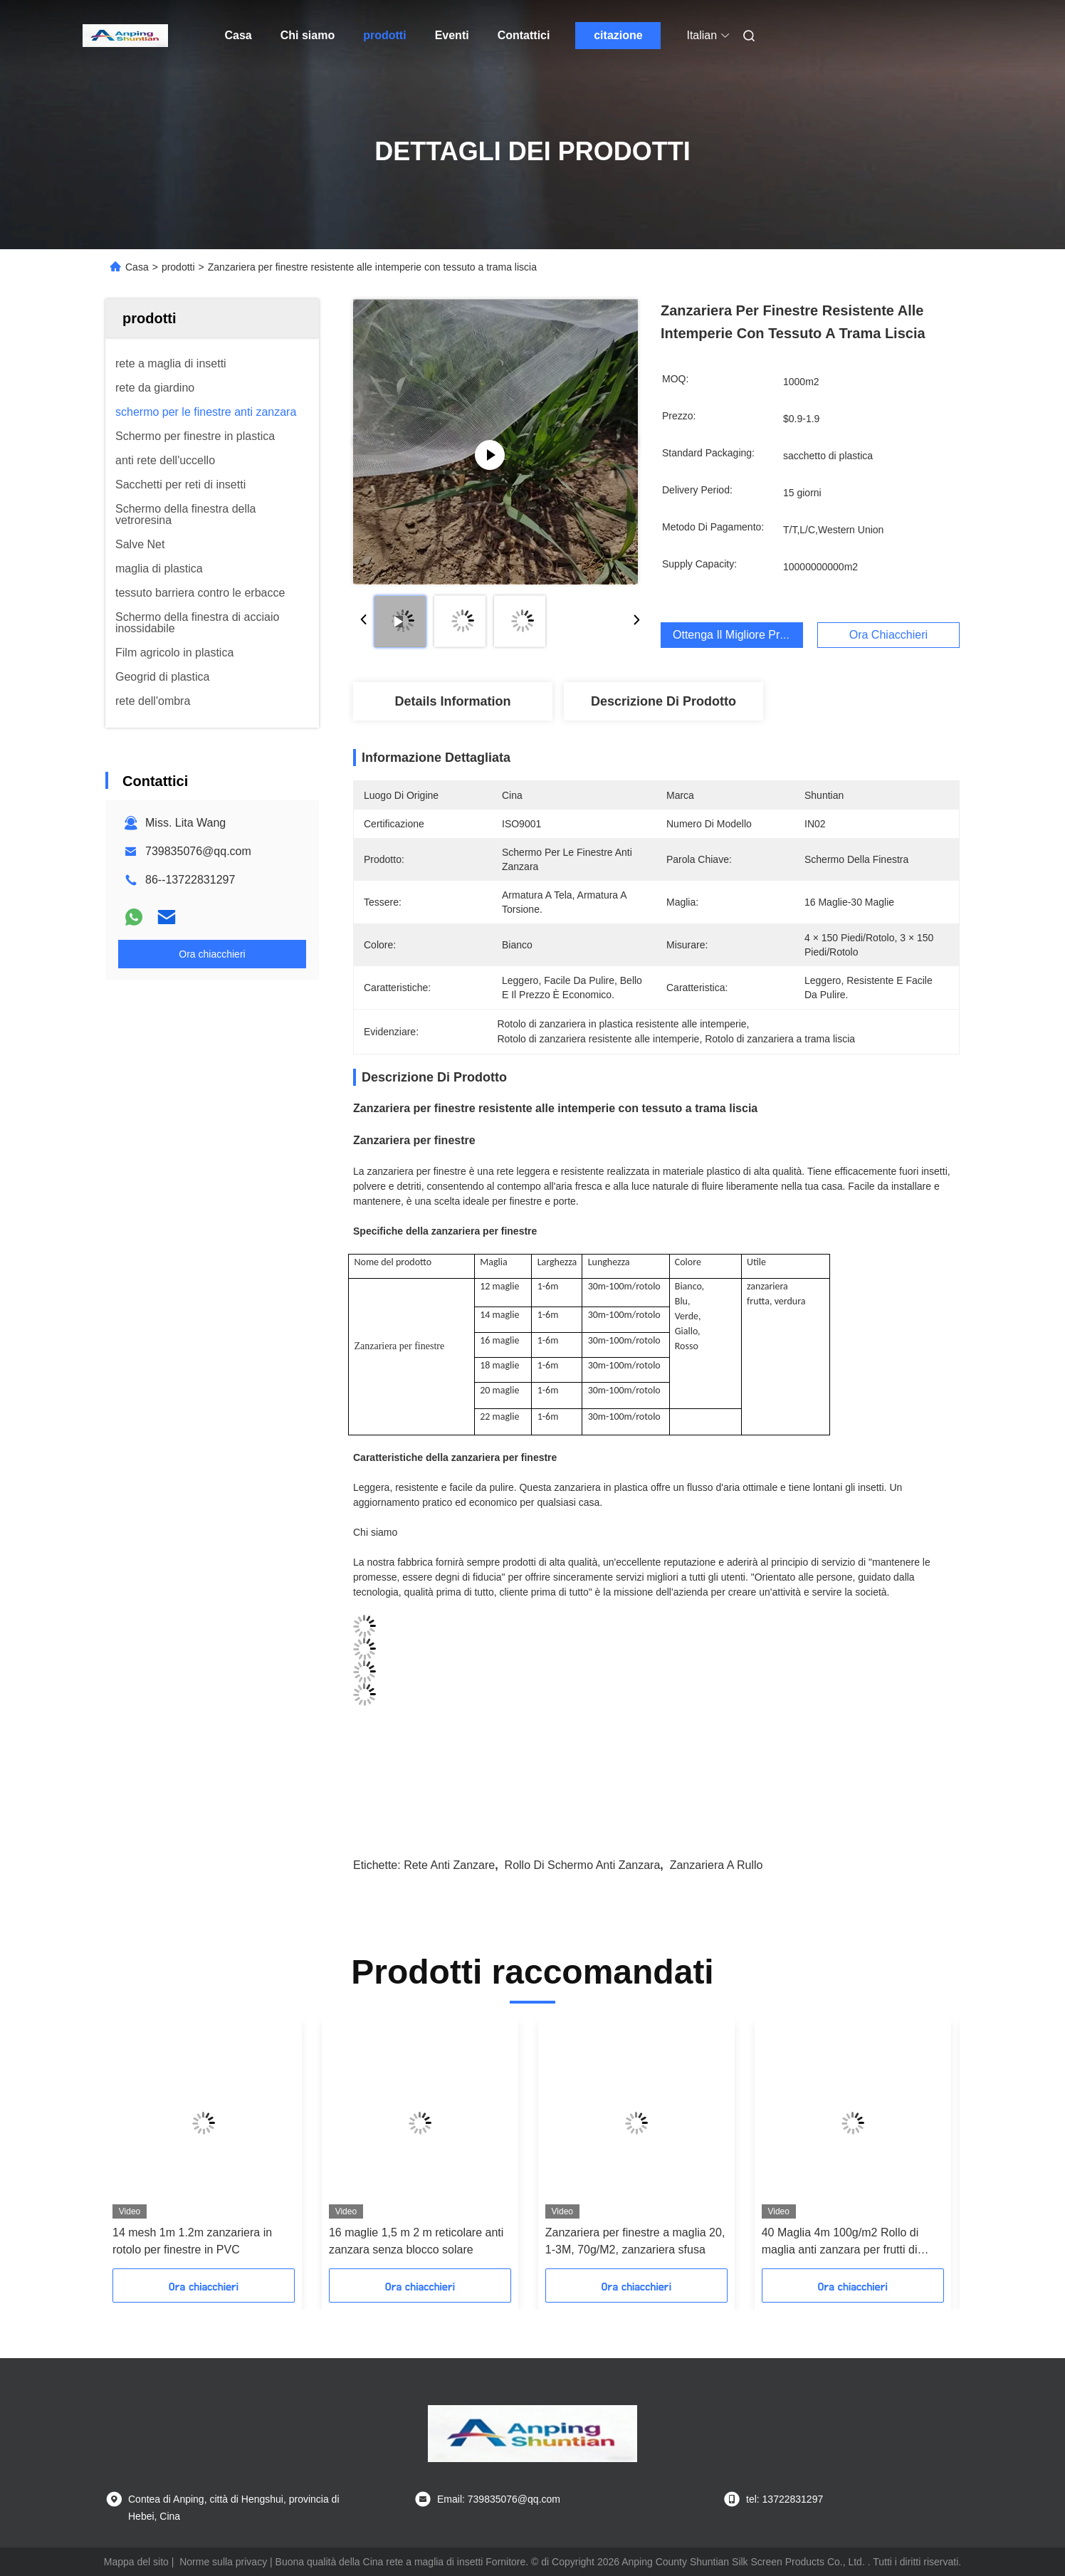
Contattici (524, 35)
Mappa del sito (136, 2561)
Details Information (452, 701)
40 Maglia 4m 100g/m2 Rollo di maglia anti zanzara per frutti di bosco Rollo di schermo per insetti (847, 2242)
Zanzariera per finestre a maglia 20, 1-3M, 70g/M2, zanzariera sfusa (635, 2241)
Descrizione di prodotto (663, 701)
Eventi (452, 35)
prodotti (384, 35)
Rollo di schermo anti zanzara (583, 1865)
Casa (238, 35)
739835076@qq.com (198, 851)
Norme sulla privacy (223, 2561)
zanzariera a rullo (716, 1865)
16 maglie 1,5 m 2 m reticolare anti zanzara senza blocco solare (416, 2241)
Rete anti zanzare (449, 1865)
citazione (618, 35)
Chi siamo (307, 35)
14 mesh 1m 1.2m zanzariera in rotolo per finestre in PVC (192, 2241)
